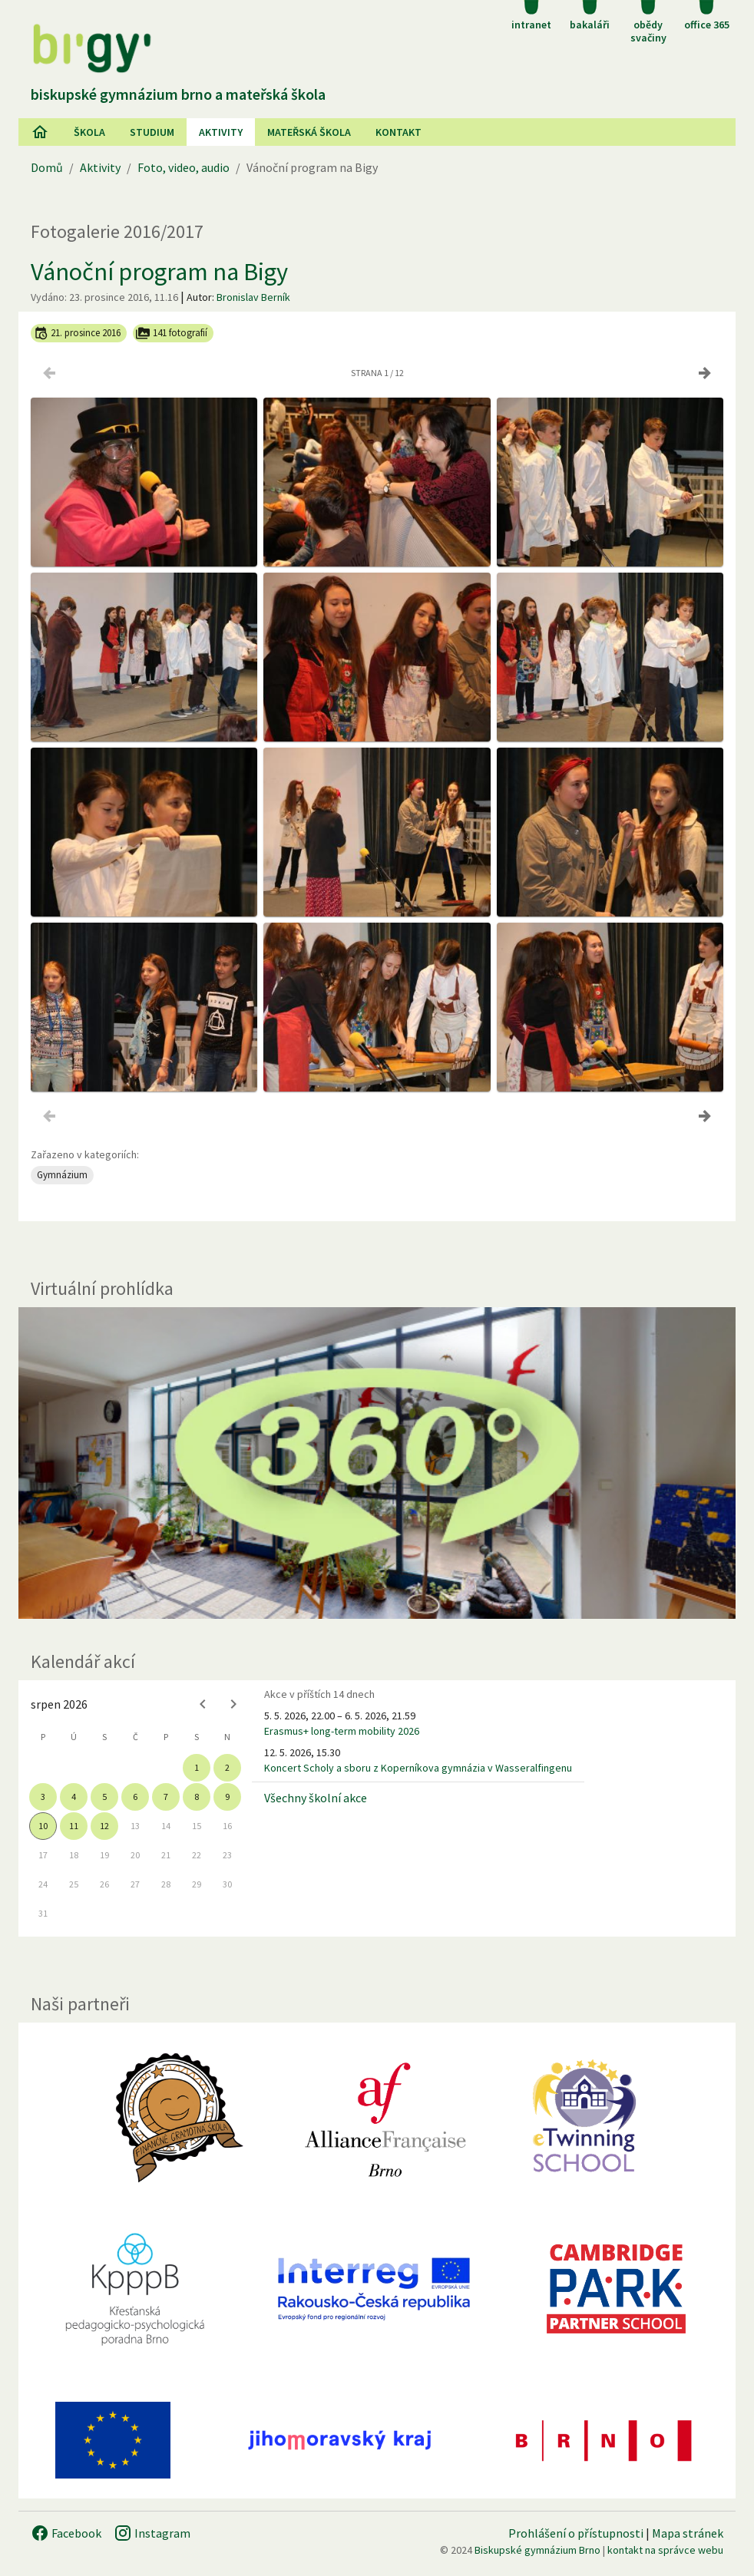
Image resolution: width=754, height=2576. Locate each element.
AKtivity (221, 132)
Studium (152, 132)
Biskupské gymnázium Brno (537, 2550)
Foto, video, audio (183, 167)
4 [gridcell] (73, 1796)
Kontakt (398, 132)
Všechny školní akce (315, 1797)
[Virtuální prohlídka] (377, 1463)
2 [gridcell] (227, 1767)
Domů (47, 167)
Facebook (66, 2533)
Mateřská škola (309, 132)
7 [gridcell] (166, 1796)
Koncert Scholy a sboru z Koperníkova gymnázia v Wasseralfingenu (418, 1768)
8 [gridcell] (196, 1796)
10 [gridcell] (43, 1825)
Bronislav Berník (253, 297)
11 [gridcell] (73, 1825)
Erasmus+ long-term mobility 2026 (341, 1731)
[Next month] (233, 1704)
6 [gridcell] (135, 1796)
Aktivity (100, 167)
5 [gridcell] (104, 1796)
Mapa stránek (687, 2533)
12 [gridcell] (104, 1825)
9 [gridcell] (227, 1796)
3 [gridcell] (43, 1796)
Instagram (152, 2533)
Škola (89, 132)
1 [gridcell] (196, 1767)
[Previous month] (202, 1704)
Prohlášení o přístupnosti (575, 2533)
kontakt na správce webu (665, 2550)
